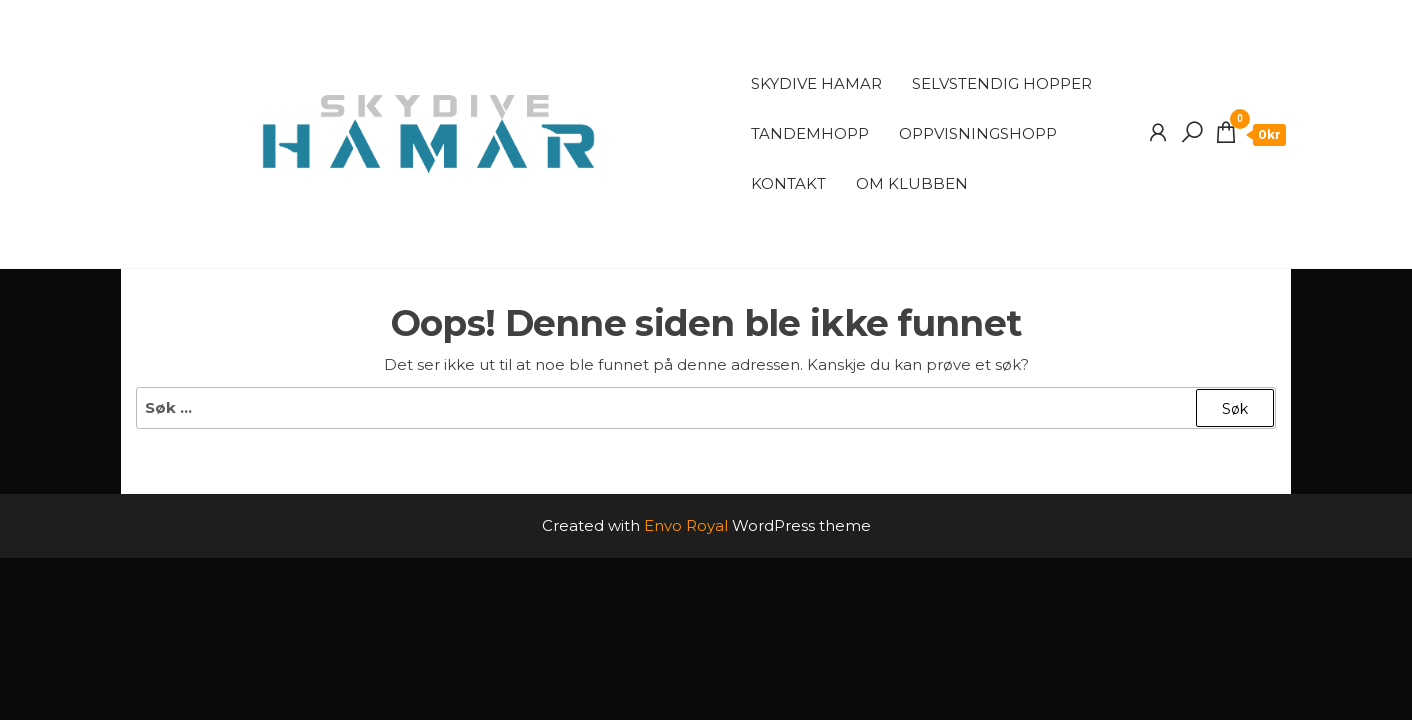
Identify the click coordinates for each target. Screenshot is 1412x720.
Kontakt (788, 183)
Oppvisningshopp (978, 133)
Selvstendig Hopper (1002, 83)
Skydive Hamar (816, 83)
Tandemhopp (810, 133)
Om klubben (912, 183)
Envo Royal (686, 525)
